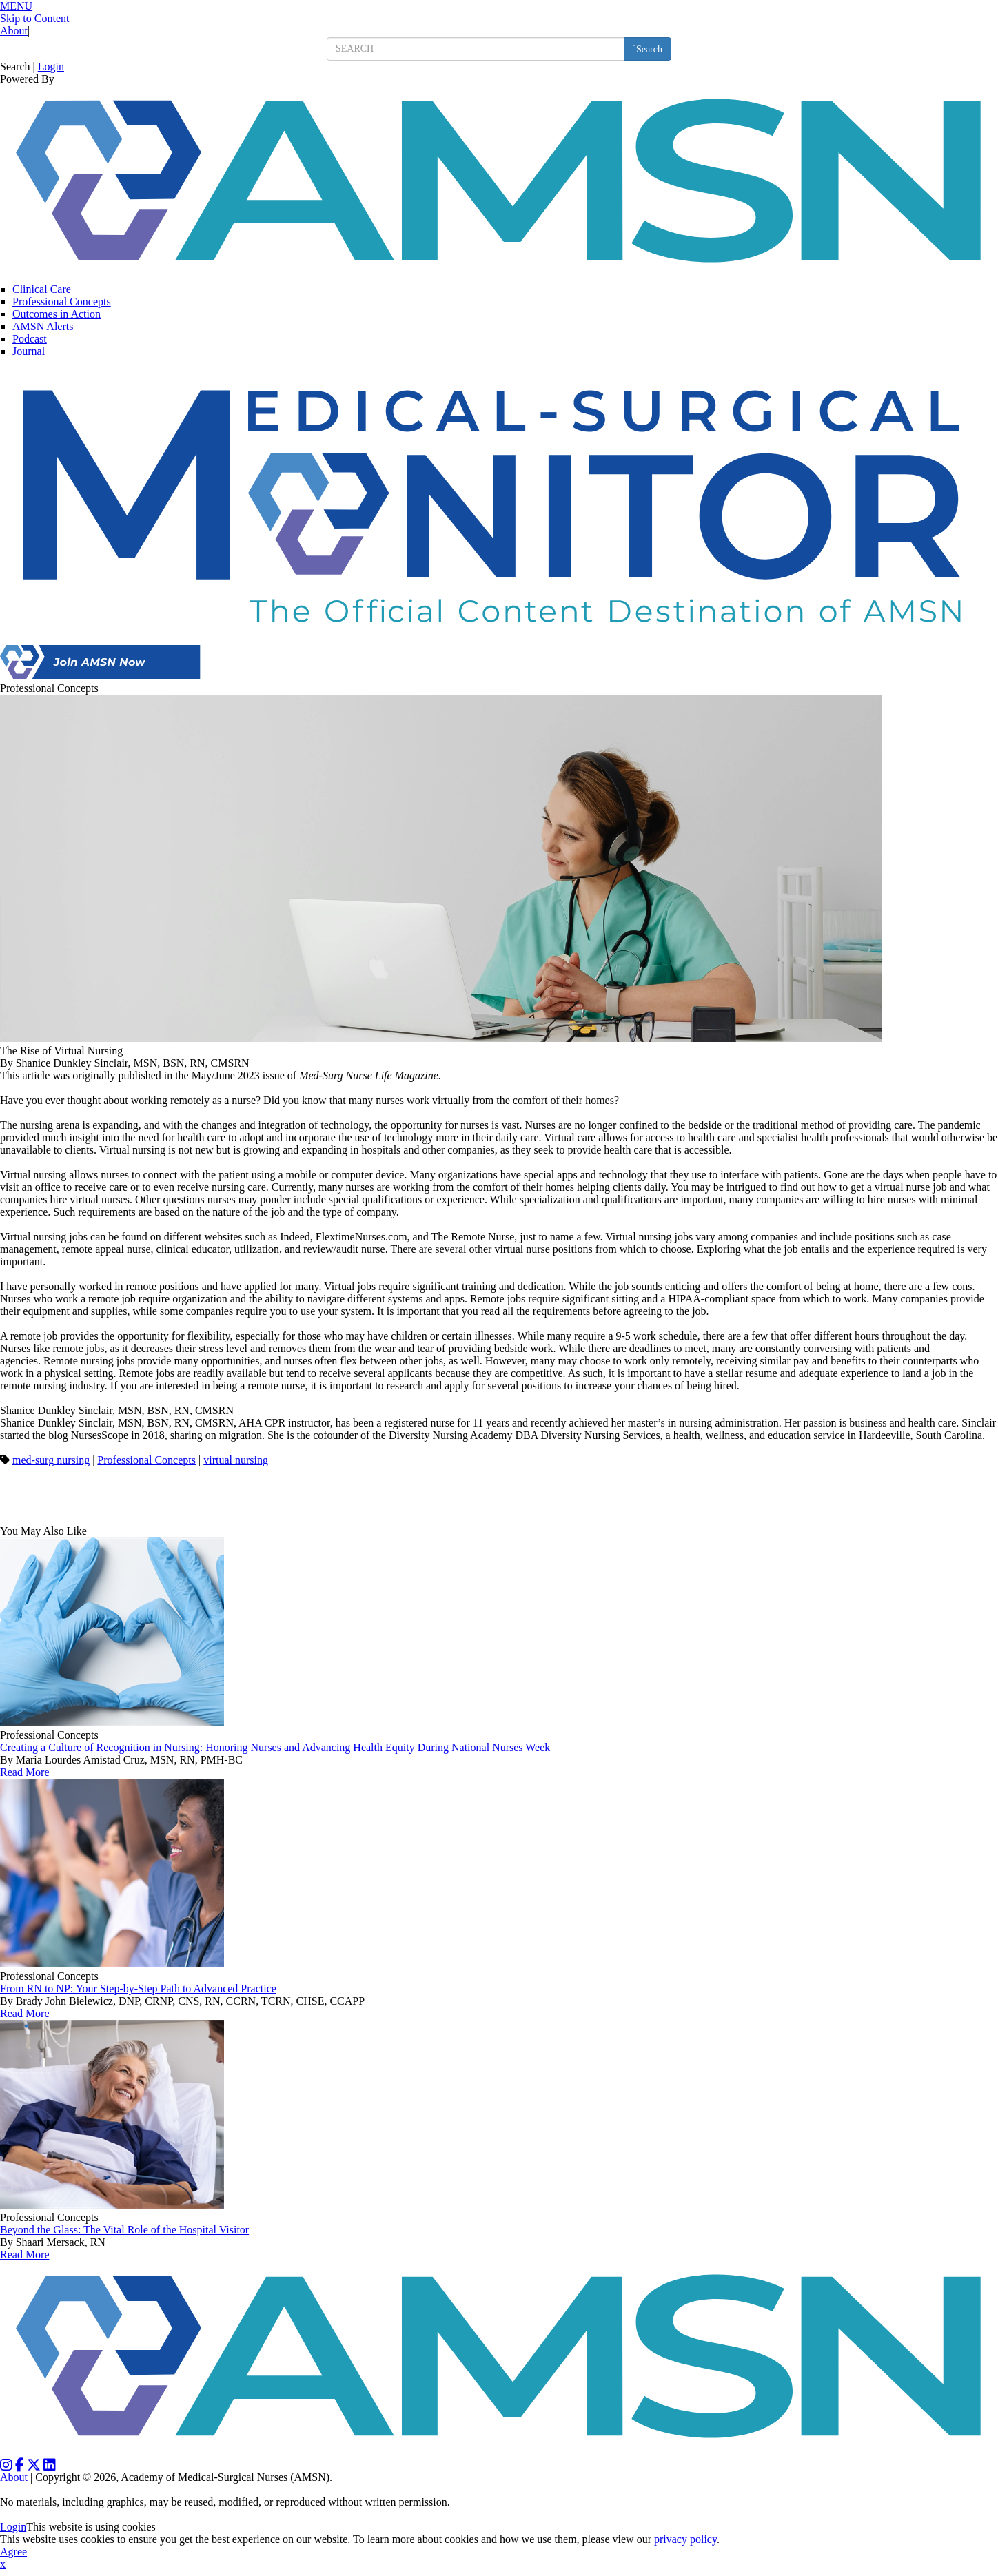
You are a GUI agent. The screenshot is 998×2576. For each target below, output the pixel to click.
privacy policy (685, 2539)
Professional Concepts (61, 301)
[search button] (647, 49)
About (14, 31)
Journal (28, 351)
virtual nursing (235, 1460)
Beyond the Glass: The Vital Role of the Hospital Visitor (124, 2230)
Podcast (29, 339)
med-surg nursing (51, 1460)
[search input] (475, 49)
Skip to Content (34, 18)
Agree (13, 2551)
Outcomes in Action (56, 314)
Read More (25, 1772)
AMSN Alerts (42, 326)
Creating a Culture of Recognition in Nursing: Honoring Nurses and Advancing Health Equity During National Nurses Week (275, 1747)
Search (15, 66)
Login (51, 66)
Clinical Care (41, 289)
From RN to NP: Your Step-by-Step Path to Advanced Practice (138, 1988)
